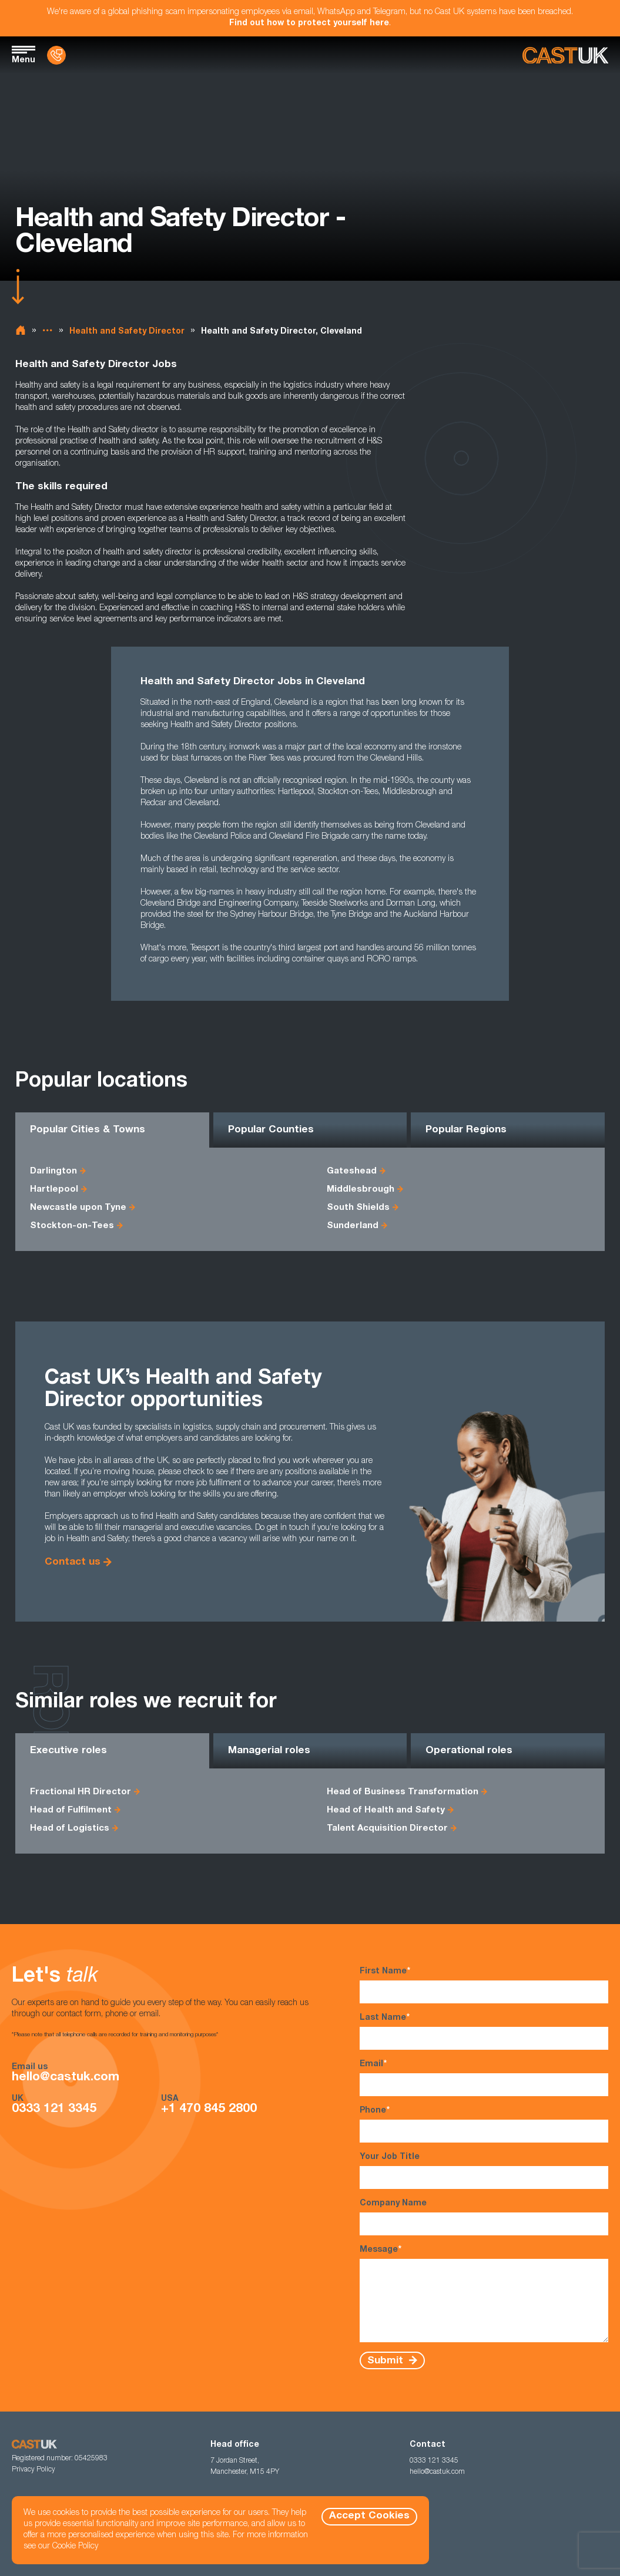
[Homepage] (565, 55)
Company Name (484, 2217)
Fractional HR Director (80, 1792)
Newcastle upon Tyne (78, 1207)
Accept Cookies (369, 2516)
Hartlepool (54, 1189)
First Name (484, 1984)
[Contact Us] (56, 55)
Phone (484, 2124)
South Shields (358, 1207)
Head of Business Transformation (402, 1792)
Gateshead (352, 1171)
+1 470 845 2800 (209, 2109)
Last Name (484, 2031)
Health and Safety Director (127, 332)
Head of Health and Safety (386, 1810)
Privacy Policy (33, 2469)
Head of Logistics (69, 1828)
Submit (386, 2361)
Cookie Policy (75, 2547)
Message (484, 2293)
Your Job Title (484, 2171)
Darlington (53, 1171)
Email (484, 2077)
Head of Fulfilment (71, 1810)
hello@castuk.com (65, 2077)
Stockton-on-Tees (72, 1226)
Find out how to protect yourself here (309, 23)
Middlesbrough (360, 1189)
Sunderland (352, 1226)
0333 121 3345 (54, 2109)
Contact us (72, 1563)
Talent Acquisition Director (387, 1828)
